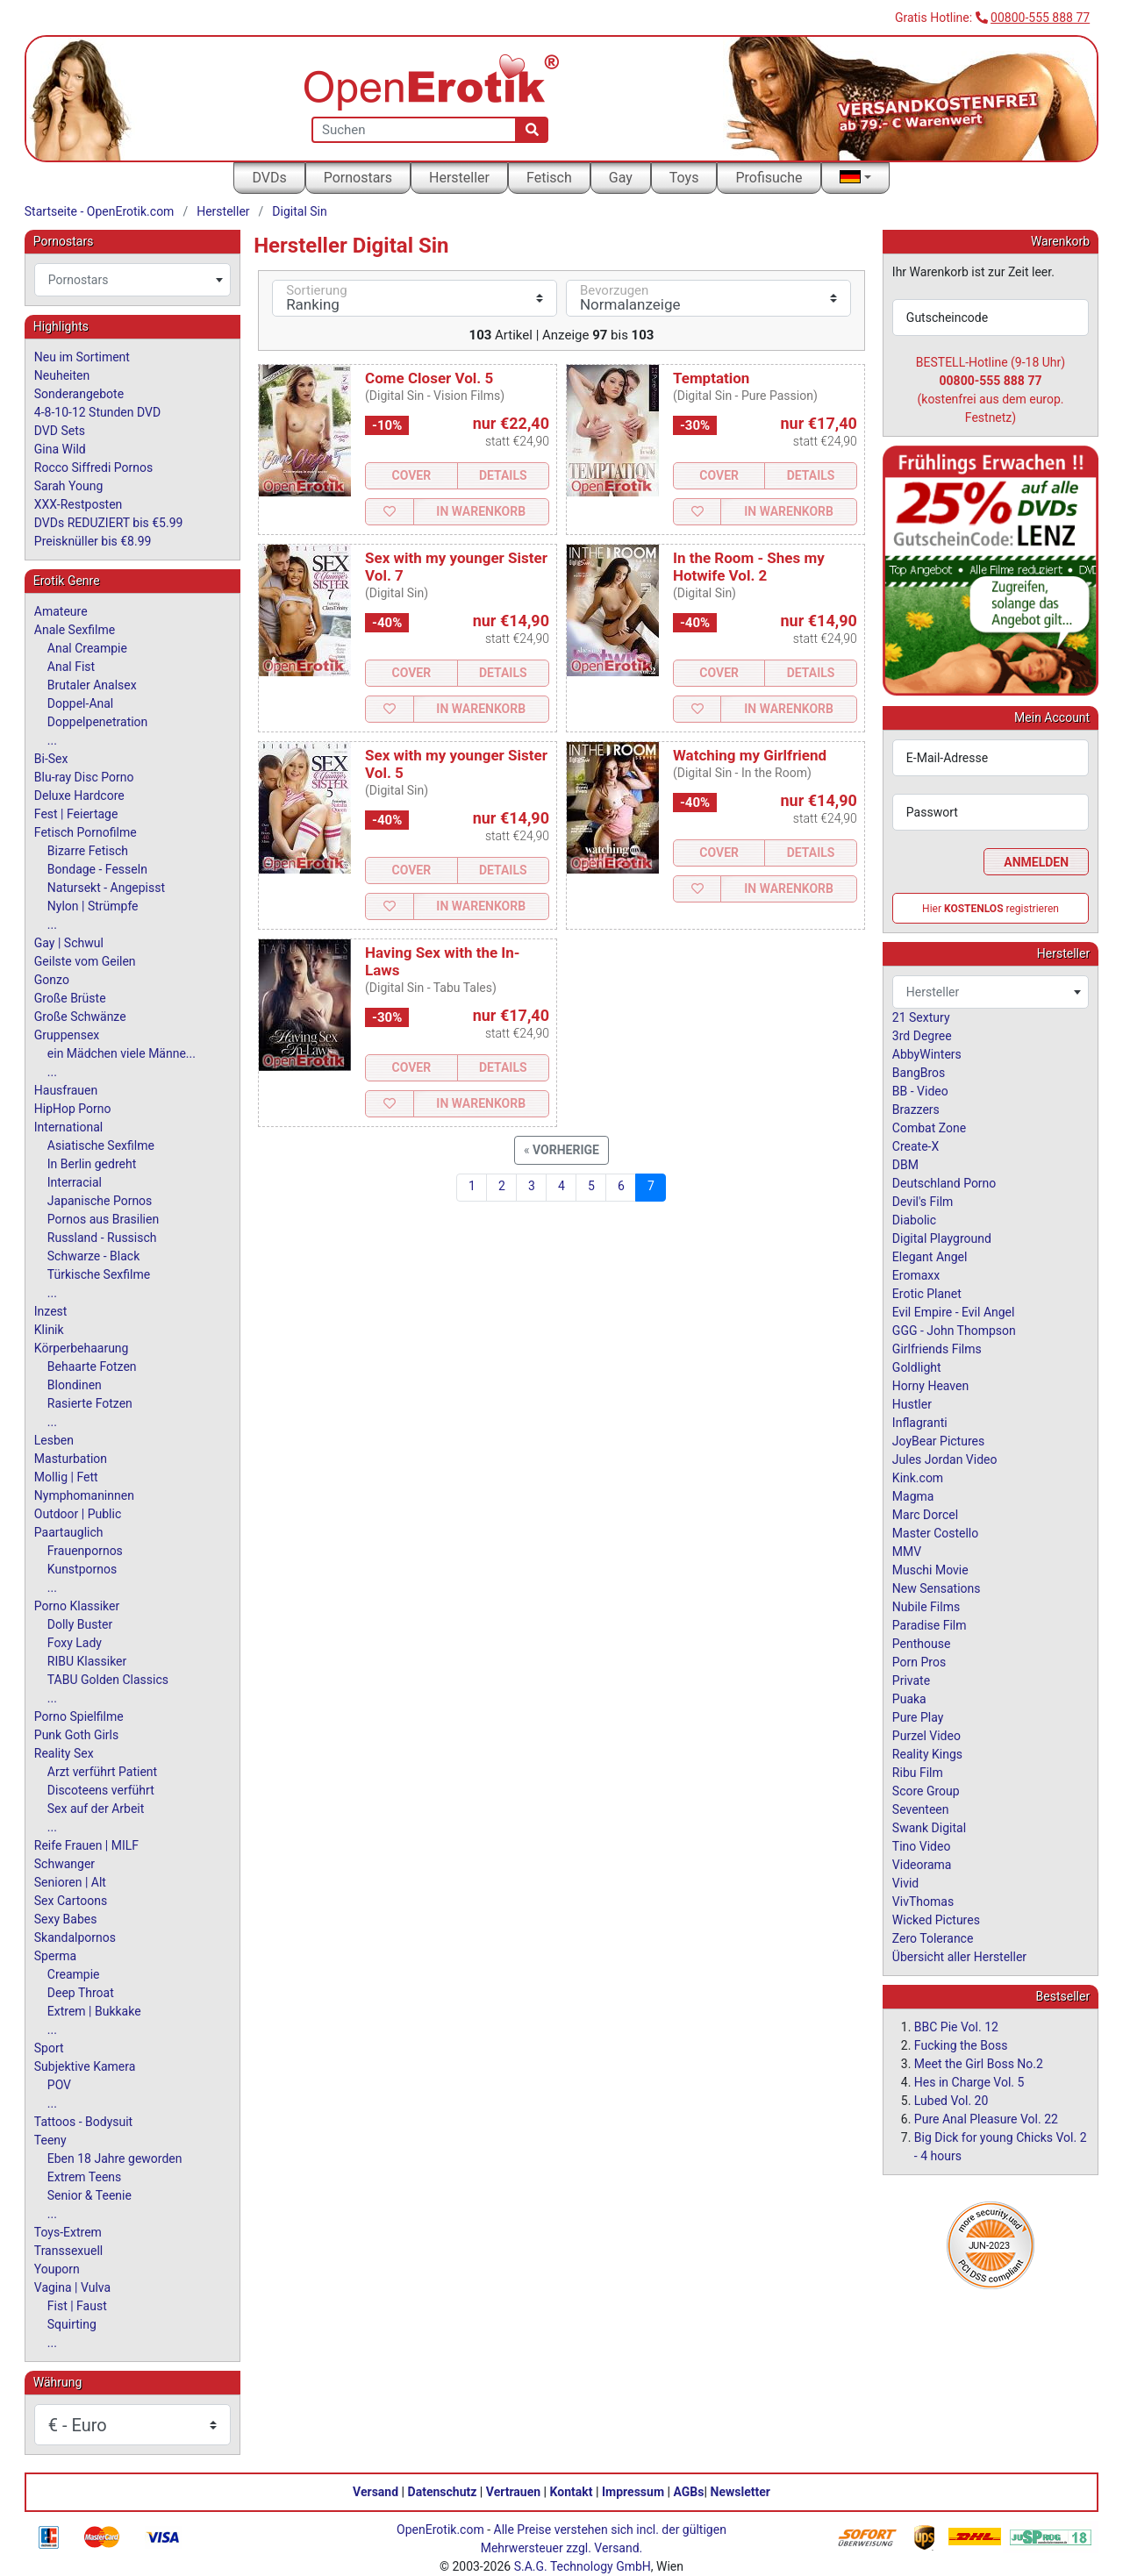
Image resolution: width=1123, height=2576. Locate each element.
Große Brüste (70, 998)
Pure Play (917, 1717)
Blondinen (74, 1385)
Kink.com (917, 1478)
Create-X (915, 1146)
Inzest (51, 1311)
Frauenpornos (85, 1551)
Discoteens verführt (100, 1790)
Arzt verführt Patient (102, 1772)
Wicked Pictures (936, 1920)
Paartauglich (69, 1532)
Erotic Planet (927, 1294)
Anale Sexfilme (74, 630)
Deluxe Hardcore (79, 795)
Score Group (926, 1791)
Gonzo (51, 980)
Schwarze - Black (93, 1256)
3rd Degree (922, 1036)
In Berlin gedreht (91, 1164)
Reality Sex (64, 1753)
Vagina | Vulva (72, 2287)
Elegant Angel (930, 1257)
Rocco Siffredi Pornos (93, 467)
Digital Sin (299, 211)
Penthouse (921, 1644)
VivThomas (923, 1902)
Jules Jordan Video (945, 1459)
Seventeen (920, 1809)
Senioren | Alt (70, 1882)
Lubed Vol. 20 (951, 2101)
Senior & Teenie (89, 2195)
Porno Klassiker (76, 1606)
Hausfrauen (65, 1090)
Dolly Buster (80, 1624)
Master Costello (935, 1533)
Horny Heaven (930, 1386)
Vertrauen (513, 2492)
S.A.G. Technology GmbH (582, 2566)
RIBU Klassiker (87, 1661)
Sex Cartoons (70, 1901)
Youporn (57, 2269)
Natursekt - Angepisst (106, 888)
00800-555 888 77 (1040, 18)
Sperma (55, 1956)
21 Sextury (921, 1017)
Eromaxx (916, 1275)
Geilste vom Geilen (85, 961)
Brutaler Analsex (92, 685)
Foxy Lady (74, 1643)
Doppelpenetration (97, 722)
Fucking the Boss (961, 2045)
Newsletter (740, 2492)
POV (59, 2085)
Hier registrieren (990, 909)
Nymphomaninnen (84, 1495)
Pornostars (358, 177)
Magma (913, 1496)
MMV (906, 1552)
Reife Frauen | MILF (86, 1845)
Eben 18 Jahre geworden (114, 2158)
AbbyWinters (927, 1054)
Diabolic (914, 1220)
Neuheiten (61, 375)
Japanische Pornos (100, 1201)
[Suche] (532, 130)
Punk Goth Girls (76, 1735)
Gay (621, 177)
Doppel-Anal (80, 703)
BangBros (918, 1073)
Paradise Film (929, 1625)
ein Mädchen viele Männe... (121, 1053)
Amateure (61, 611)
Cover (411, 475)
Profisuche (768, 177)
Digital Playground (941, 1238)
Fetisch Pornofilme (85, 832)
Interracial (74, 1182)
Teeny (50, 2140)
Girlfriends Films (937, 1349)
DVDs (269, 177)
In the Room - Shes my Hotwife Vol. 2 (749, 566)
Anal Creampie (87, 648)
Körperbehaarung (81, 1348)
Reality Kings (927, 1754)
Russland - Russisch (102, 1238)
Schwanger (64, 1864)
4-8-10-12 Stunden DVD (97, 412)
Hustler (912, 1404)
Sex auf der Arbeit (96, 1809)
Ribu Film (917, 1773)
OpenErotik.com (440, 2529)
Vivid (905, 1883)
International (68, 1127)
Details (503, 475)
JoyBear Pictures (938, 1441)
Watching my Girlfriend (749, 755)
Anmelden (1036, 862)
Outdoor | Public (77, 1514)
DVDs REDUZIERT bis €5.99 (108, 523)
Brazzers (916, 1109)
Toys (684, 177)
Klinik (49, 1330)
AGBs (689, 2492)
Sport (49, 2048)
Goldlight (916, 1367)
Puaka (909, 1699)
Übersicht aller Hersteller (959, 1957)
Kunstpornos (82, 1569)
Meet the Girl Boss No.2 (978, 2064)
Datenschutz (442, 2492)
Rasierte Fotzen (89, 1403)
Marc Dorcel (925, 1515)
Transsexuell (68, 2251)
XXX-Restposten (78, 504)
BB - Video (920, 1091)
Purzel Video (926, 1736)
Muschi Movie (930, 1570)
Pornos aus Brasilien (103, 1219)
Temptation (711, 378)
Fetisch (549, 177)
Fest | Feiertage (76, 814)
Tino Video (921, 1846)
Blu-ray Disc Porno (84, 777)
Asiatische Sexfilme (100, 1145)
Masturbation (70, 1459)
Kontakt (571, 2492)
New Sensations (936, 1588)
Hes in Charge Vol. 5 (969, 2082)
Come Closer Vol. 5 (429, 378)
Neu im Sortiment (82, 357)
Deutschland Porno (944, 1183)
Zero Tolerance (933, 1938)
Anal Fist (71, 667)
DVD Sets (59, 431)
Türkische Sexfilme (98, 1274)
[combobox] (132, 279)
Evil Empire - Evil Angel (953, 1312)
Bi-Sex (51, 759)
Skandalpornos (75, 1937)
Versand (375, 2492)
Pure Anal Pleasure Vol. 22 (986, 2119)
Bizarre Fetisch (87, 851)
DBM (905, 1165)
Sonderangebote (79, 394)
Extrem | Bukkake (94, 2011)
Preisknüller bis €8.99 (93, 541)
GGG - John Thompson (954, 1331)
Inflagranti (920, 1423)
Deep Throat (80, 1993)
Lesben (54, 1440)
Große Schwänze (80, 1017)
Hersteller (459, 177)
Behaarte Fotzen (92, 1366)
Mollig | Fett (66, 1477)
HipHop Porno (72, 1109)
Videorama (922, 1865)
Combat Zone (929, 1128)
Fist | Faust (77, 2306)
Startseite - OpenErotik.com (100, 211)
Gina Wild (60, 449)
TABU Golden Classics (107, 1680)
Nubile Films (926, 1607)
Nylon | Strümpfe (93, 906)
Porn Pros (919, 1662)
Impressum (633, 2492)
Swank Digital (929, 1828)
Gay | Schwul (69, 943)
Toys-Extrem (68, 2232)
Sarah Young (68, 486)
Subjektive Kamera (85, 2066)
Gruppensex (66, 1035)
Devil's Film (923, 1202)
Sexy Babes (65, 1919)
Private (911, 1680)
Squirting (72, 2324)
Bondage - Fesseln (97, 869)
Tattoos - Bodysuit (83, 2122)
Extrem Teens (84, 2177)
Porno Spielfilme (79, 1716)
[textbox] (132, 280)
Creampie (73, 1974)
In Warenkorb (481, 511)
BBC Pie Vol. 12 (956, 2027)
